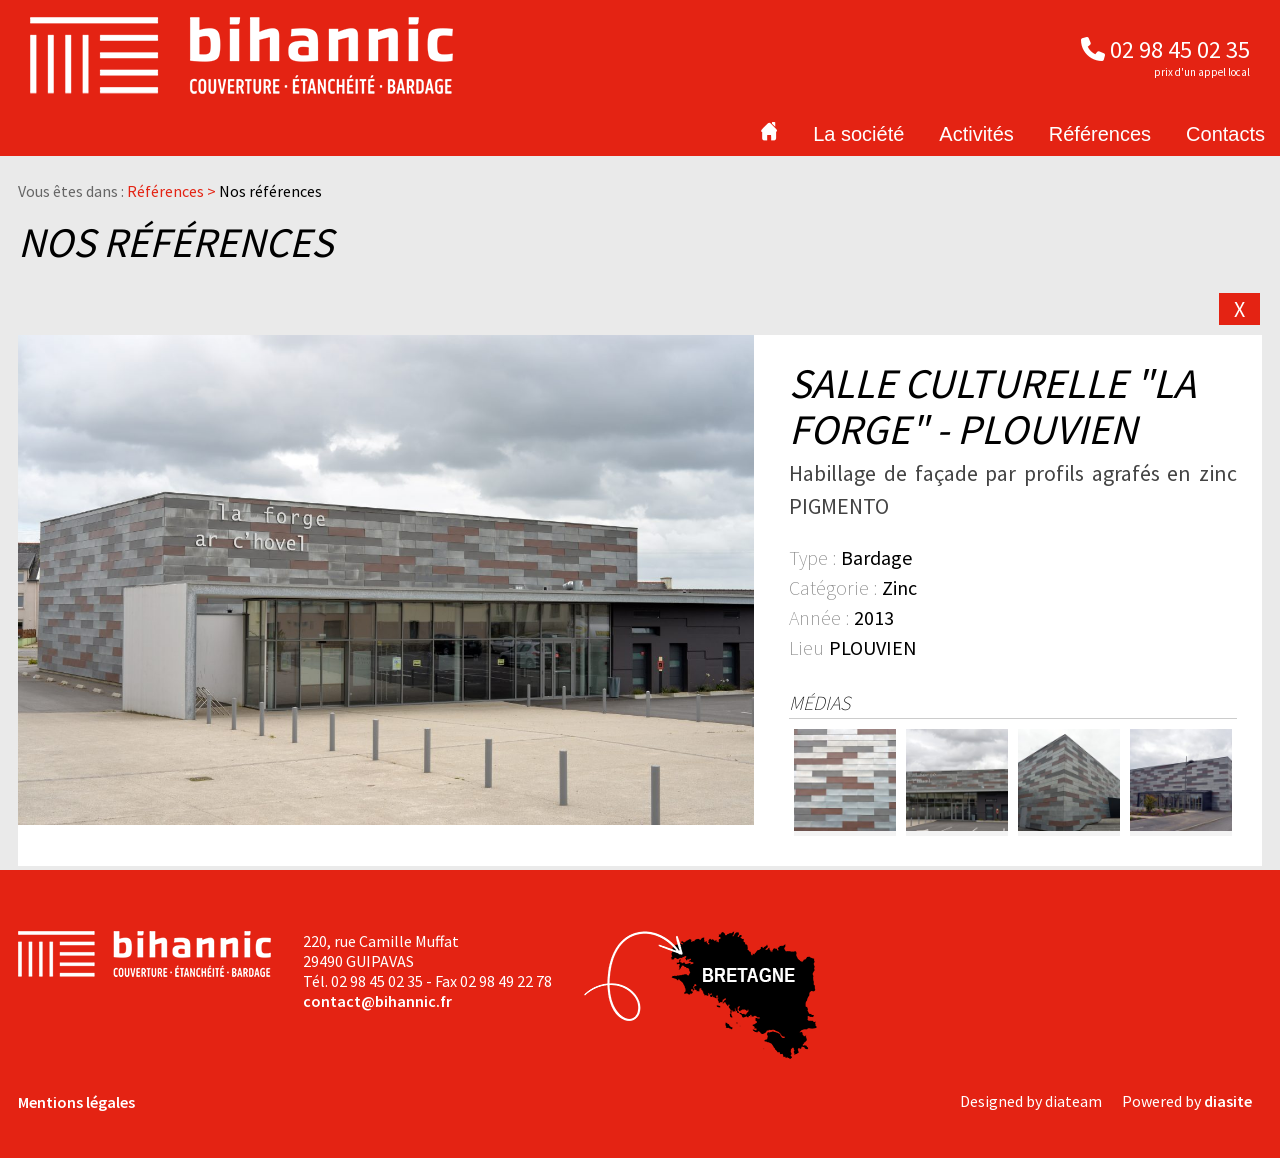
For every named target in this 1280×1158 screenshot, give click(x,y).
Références (1100, 134)
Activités (976, 134)
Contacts (1225, 134)
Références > (173, 191)
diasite (1228, 1101)
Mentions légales (76, 1102)
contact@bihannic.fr (377, 1001)
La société (858, 134)
